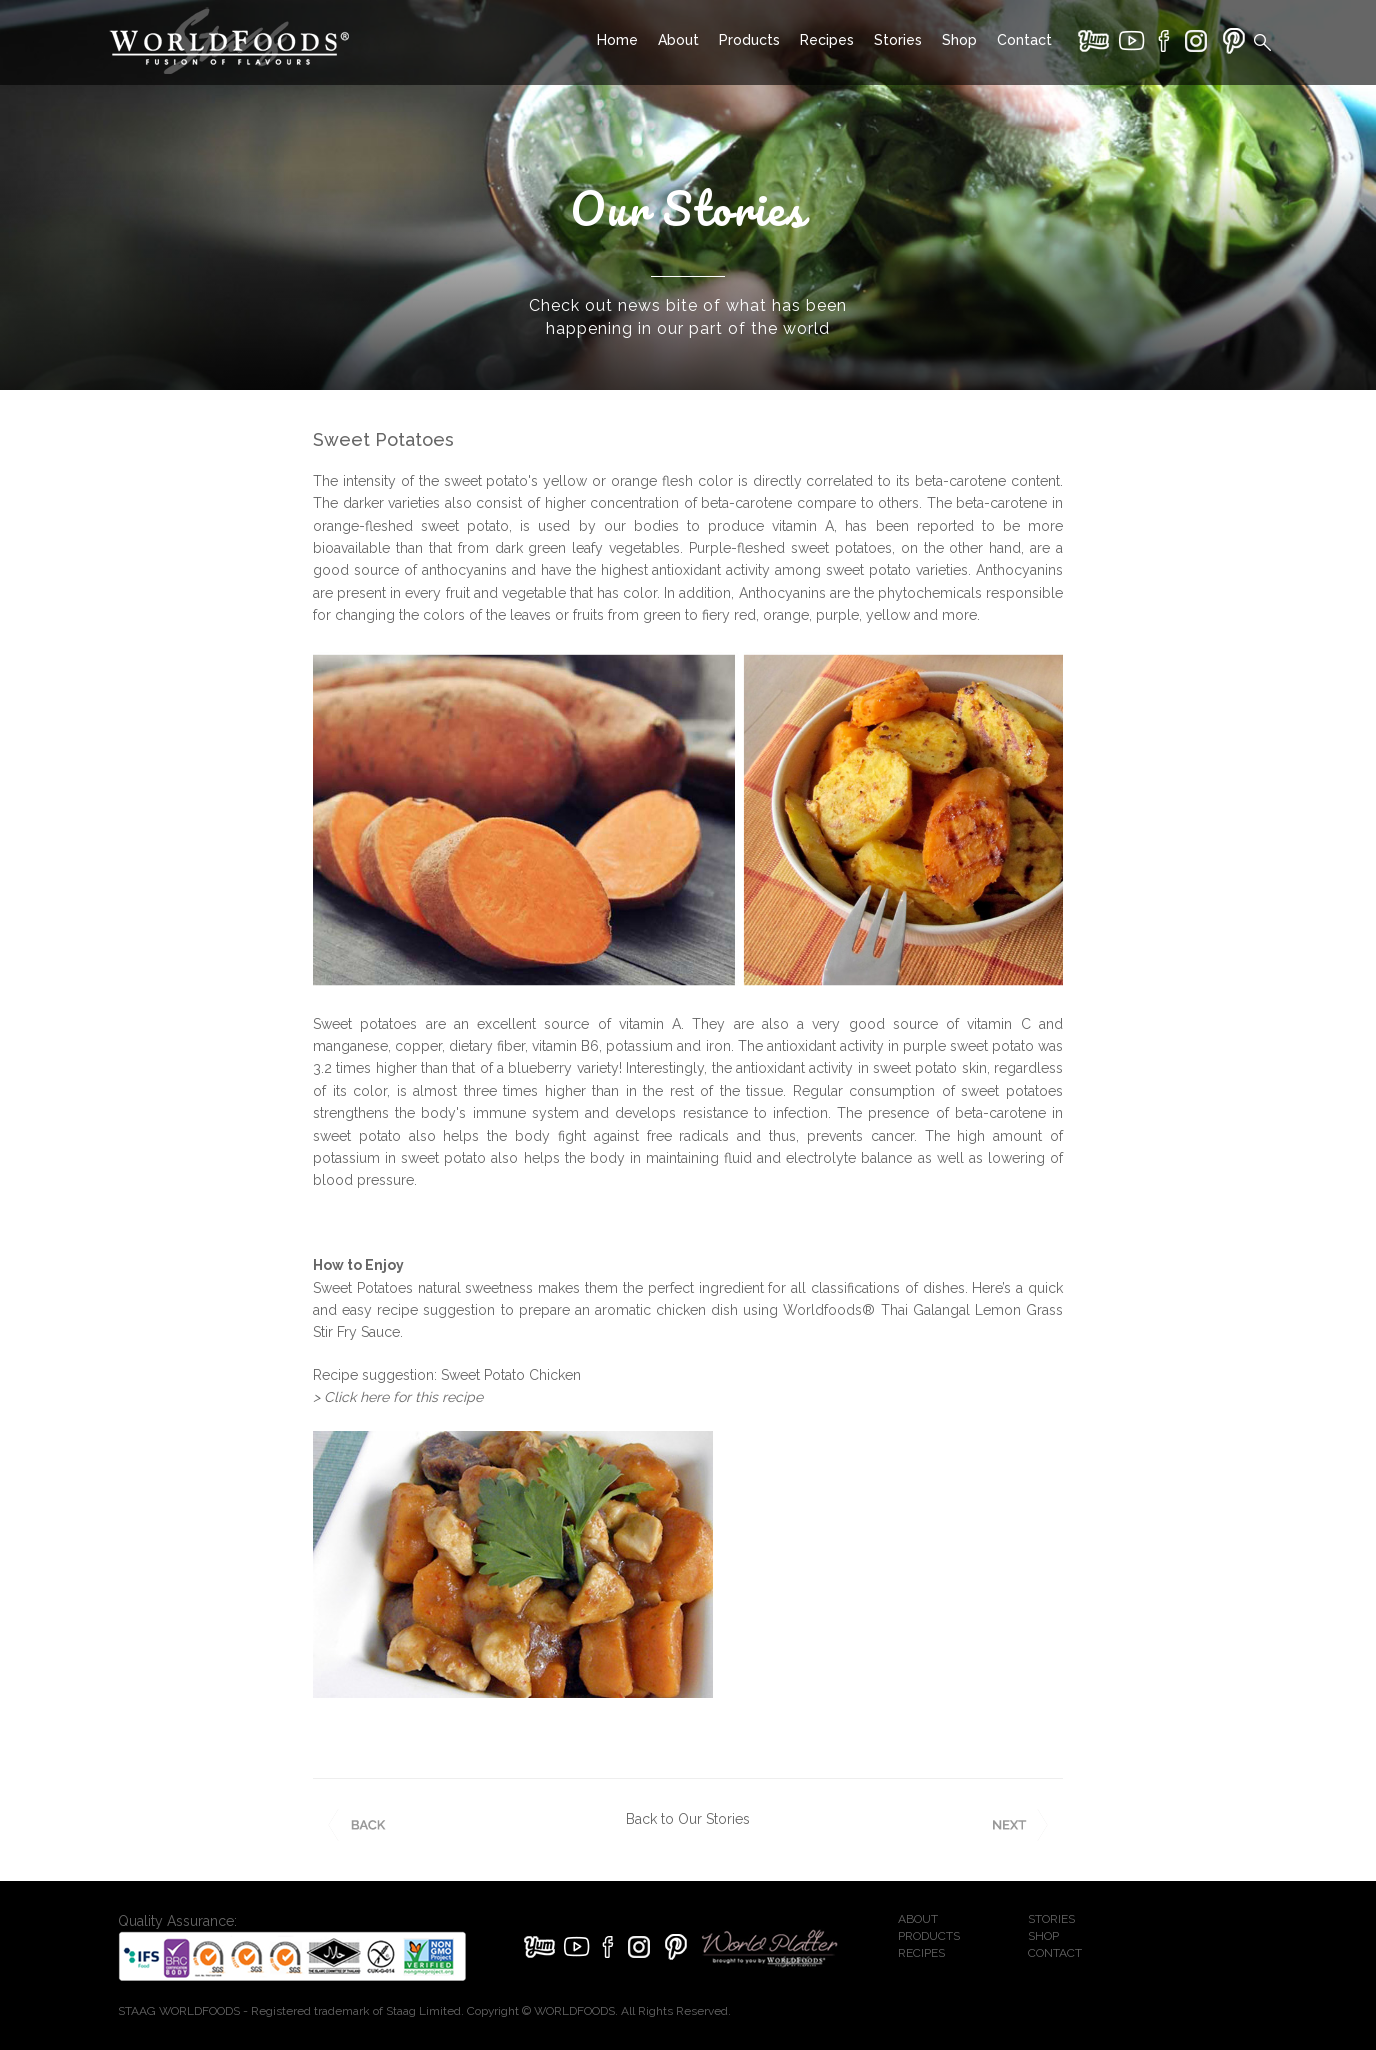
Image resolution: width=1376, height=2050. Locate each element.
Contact (1024, 40)
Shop (959, 40)
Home (617, 40)
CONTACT (1055, 1953)
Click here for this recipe (403, 1397)
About (678, 40)
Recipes (827, 40)
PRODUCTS (929, 1936)
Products (749, 40)
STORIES (1051, 1919)
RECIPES (921, 1953)
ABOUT (918, 1919)
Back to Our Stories (688, 1819)
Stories (898, 40)
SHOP (1043, 1936)
